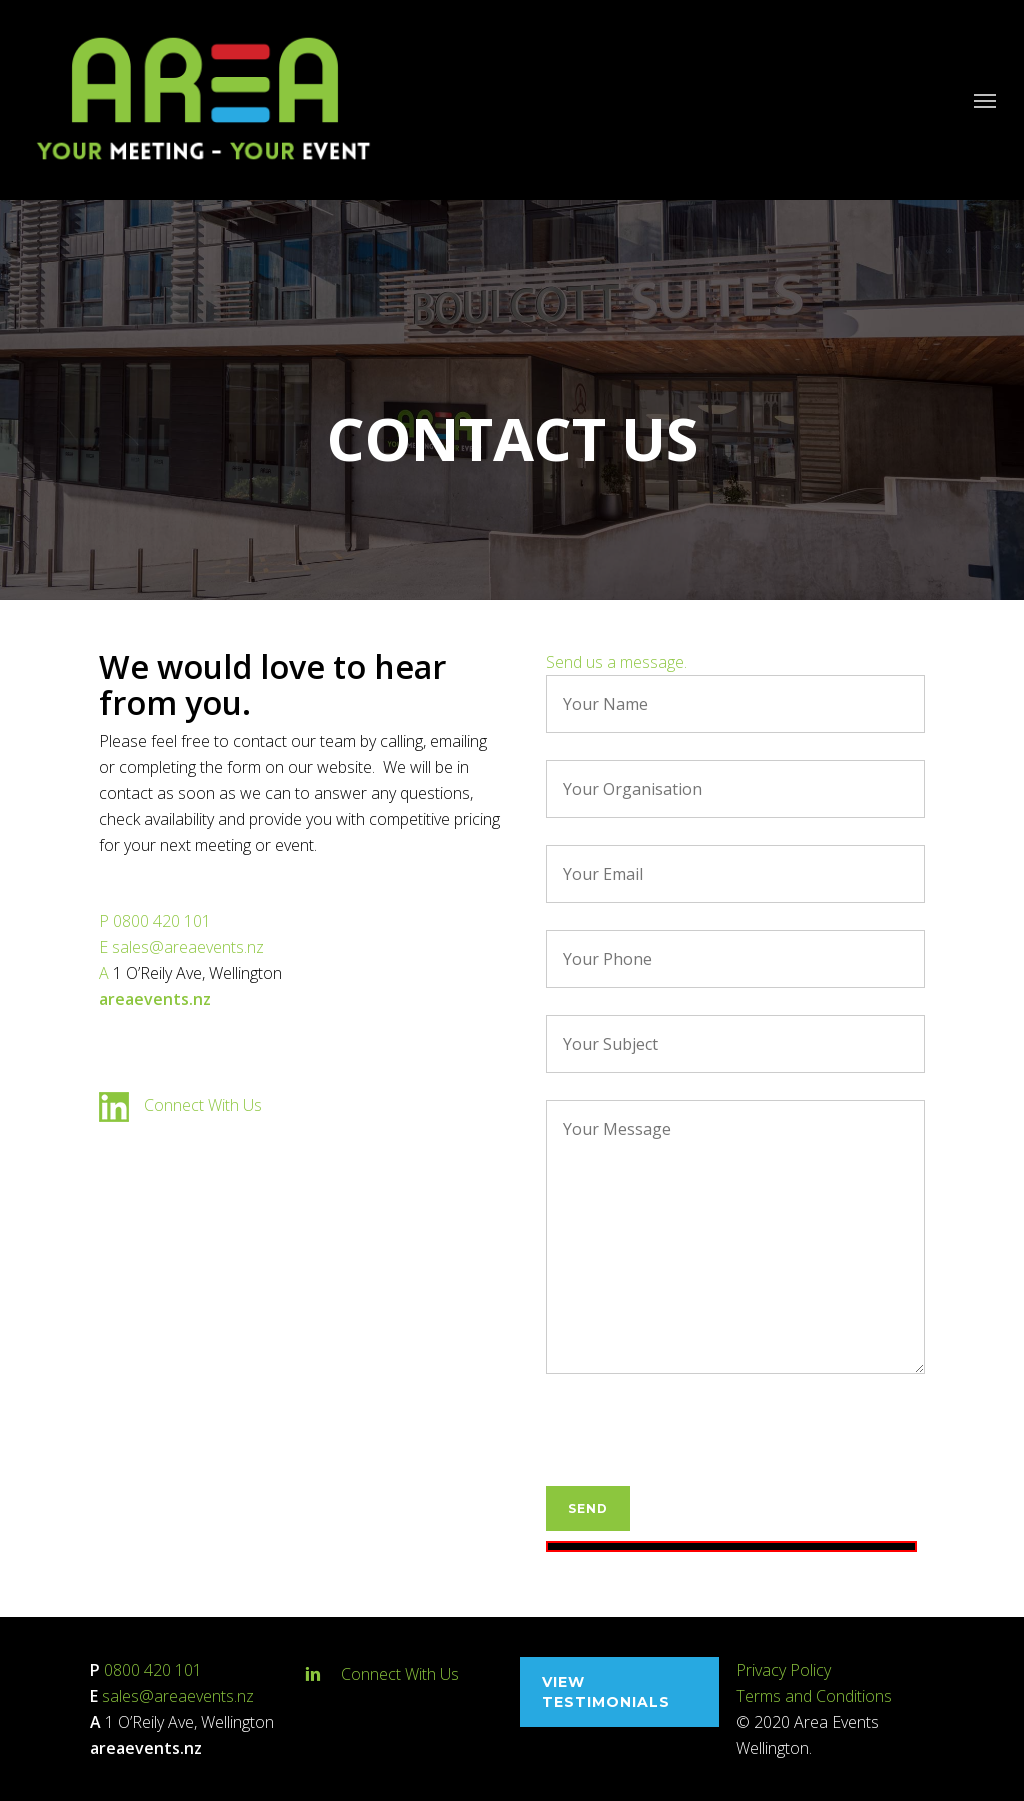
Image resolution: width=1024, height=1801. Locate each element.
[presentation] (698, 1447)
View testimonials (606, 1692)
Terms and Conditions (814, 1696)
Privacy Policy (783, 1670)
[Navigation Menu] (985, 100)
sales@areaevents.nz (188, 947)
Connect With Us (203, 1105)
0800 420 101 (162, 921)
